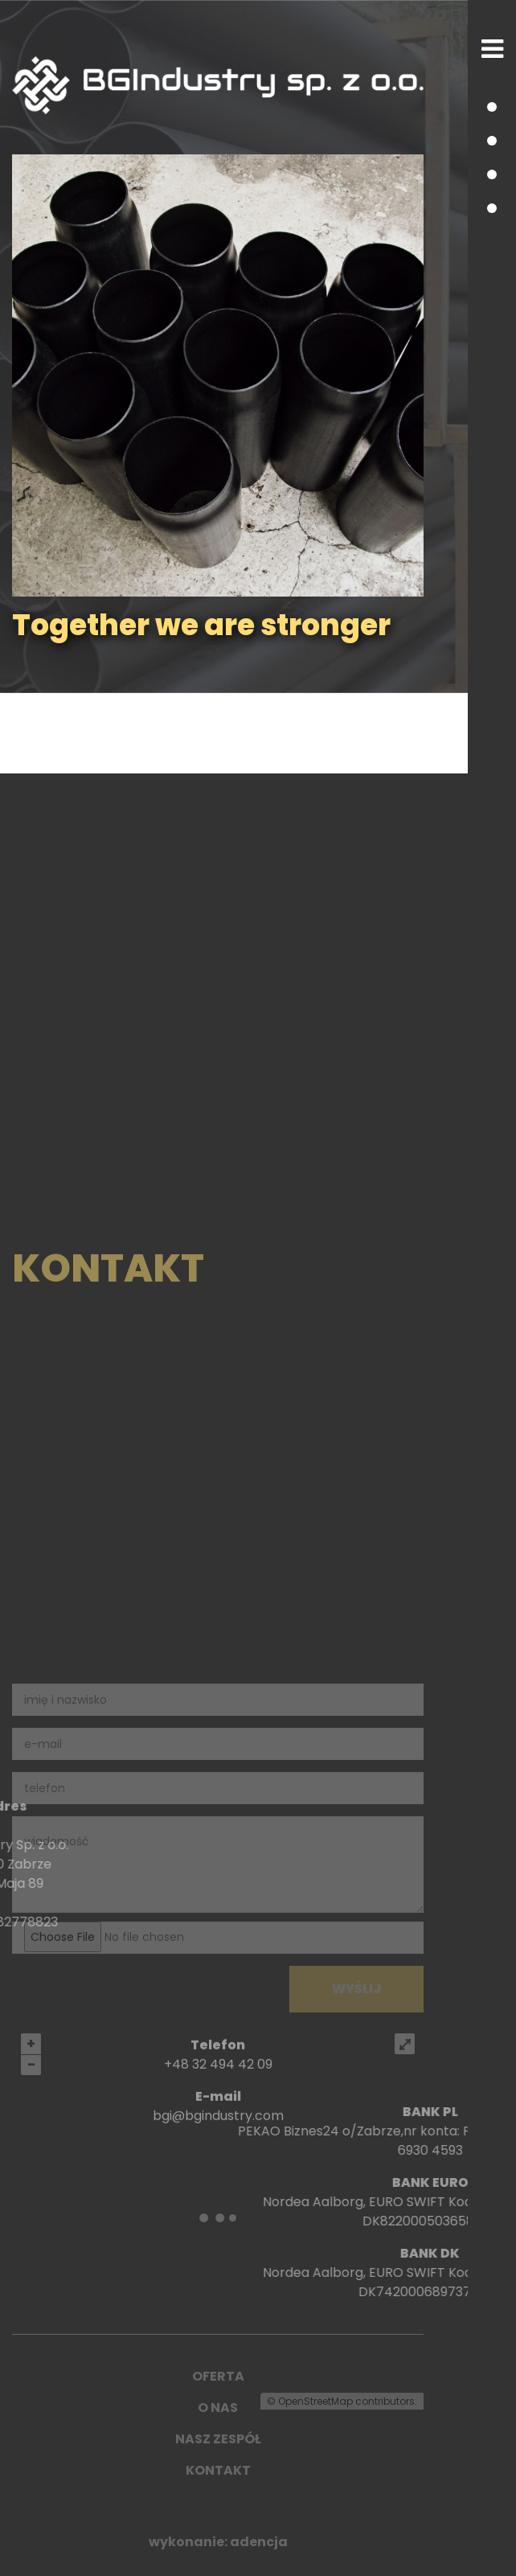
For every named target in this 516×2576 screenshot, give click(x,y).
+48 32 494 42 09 (218, 2107)
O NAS (218, 2407)
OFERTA (218, 2376)
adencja (259, 2542)
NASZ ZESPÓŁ (218, 2439)
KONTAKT (218, 2470)
